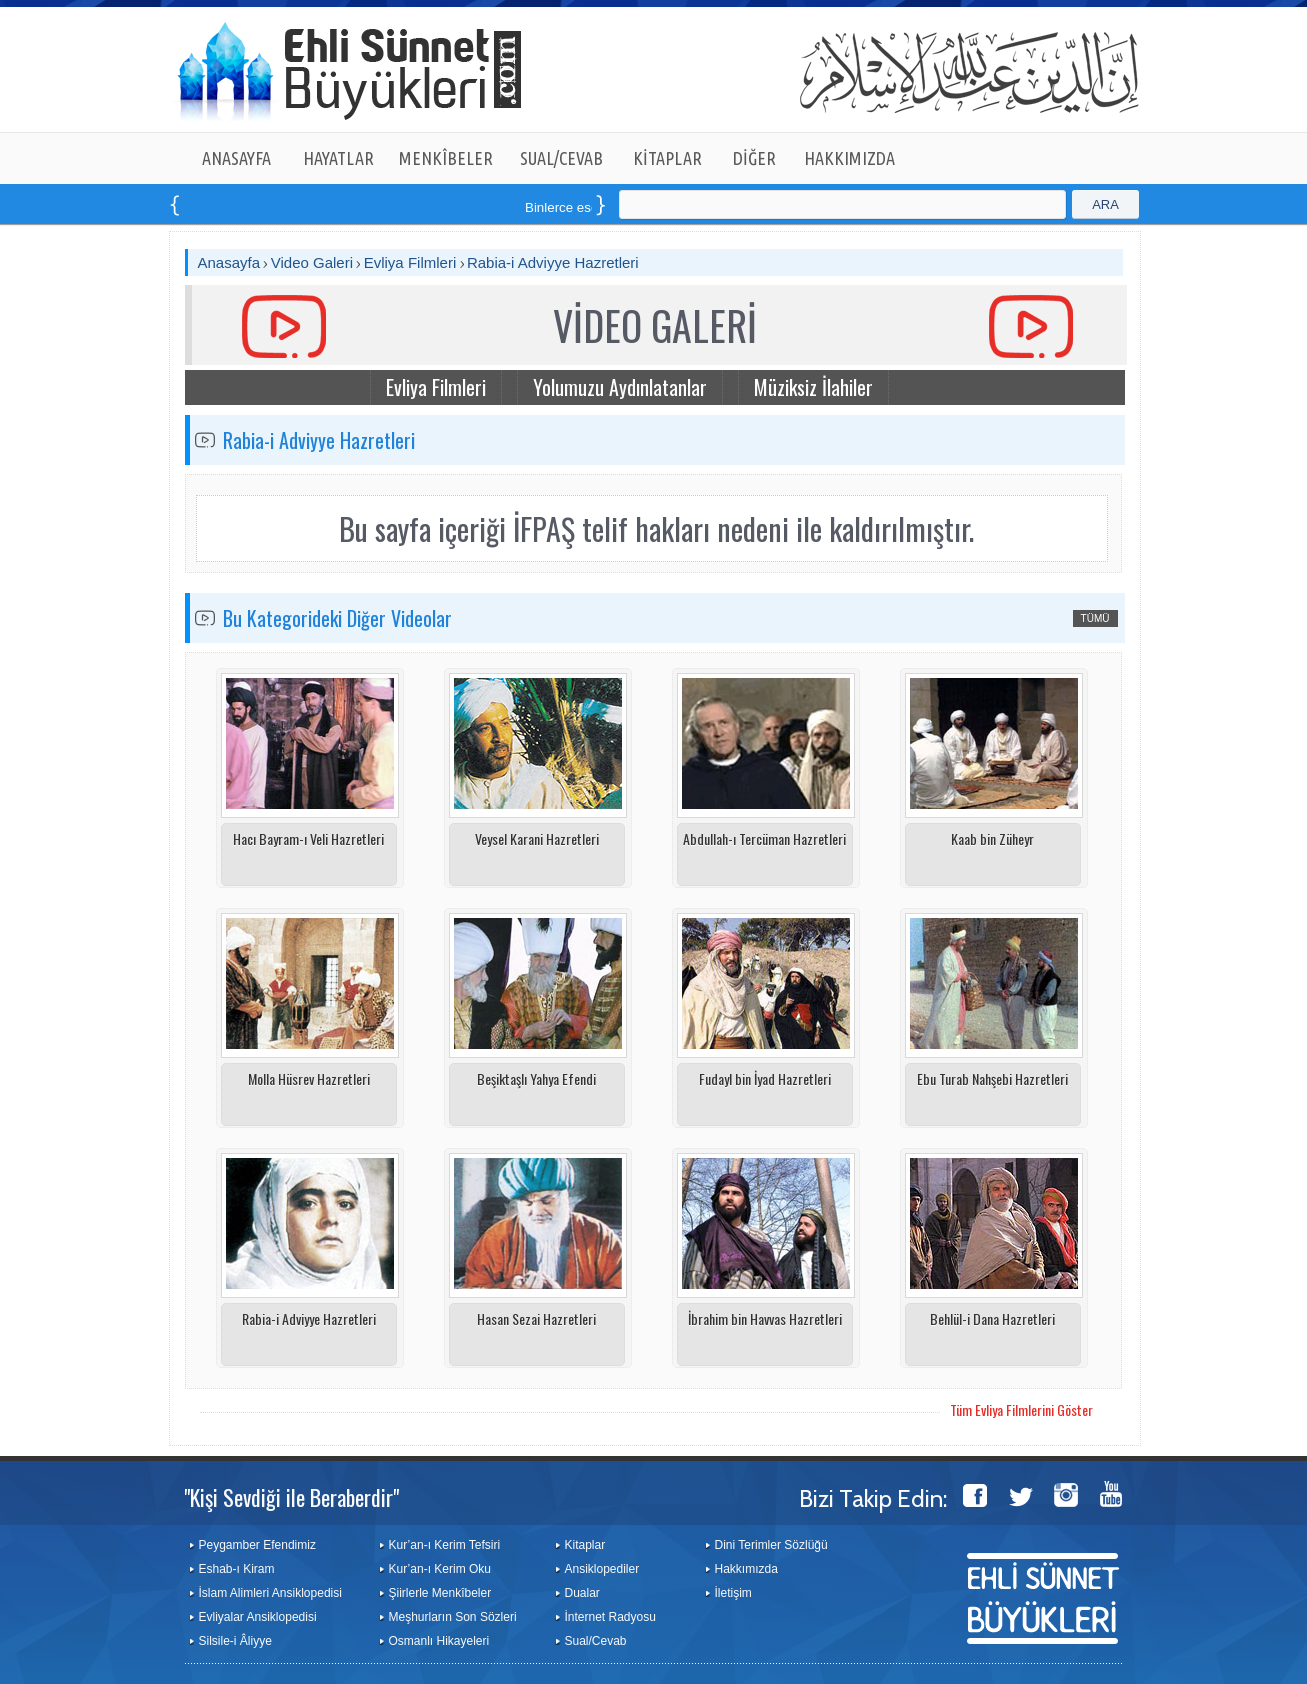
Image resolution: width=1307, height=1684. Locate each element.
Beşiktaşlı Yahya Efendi (536, 1078)
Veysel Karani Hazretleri (537, 838)
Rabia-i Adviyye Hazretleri (553, 262)
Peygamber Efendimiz (257, 1545)
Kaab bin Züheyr (992, 838)
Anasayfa (229, 262)
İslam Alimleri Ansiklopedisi (270, 1593)
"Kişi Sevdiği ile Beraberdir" (291, 1497)
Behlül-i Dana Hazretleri (992, 1318)
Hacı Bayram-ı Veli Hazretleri (308, 838)
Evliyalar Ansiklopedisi (258, 1617)
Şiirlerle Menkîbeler (440, 1593)
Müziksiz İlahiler (813, 387)
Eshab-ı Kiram (237, 1569)
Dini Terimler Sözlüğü (771, 1545)
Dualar (582, 1593)
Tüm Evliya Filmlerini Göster (1021, 1409)
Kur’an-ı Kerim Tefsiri (445, 1545)
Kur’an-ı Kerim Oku (440, 1569)
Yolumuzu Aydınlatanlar (620, 387)
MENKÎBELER (446, 158)
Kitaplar (585, 1545)
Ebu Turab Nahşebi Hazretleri (992, 1078)
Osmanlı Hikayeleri (439, 1641)
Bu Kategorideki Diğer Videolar (337, 618)
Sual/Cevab (596, 1641)
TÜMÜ (1095, 618)
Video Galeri (312, 262)
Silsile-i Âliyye (235, 1641)
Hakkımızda (746, 1569)
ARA (1105, 204)
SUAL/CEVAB (561, 158)
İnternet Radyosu (610, 1617)
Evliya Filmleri (410, 262)
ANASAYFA (236, 158)
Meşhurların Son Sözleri (453, 1617)
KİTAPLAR (667, 158)
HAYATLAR (338, 158)
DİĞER (754, 158)
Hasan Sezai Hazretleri (536, 1318)
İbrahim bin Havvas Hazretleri (765, 1318)
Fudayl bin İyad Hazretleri (765, 1078)
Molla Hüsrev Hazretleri (309, 1078)
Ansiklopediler (602, 1569)
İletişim (733, 1593)
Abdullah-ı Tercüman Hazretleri (764, 838)
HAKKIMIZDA (849, 158)
